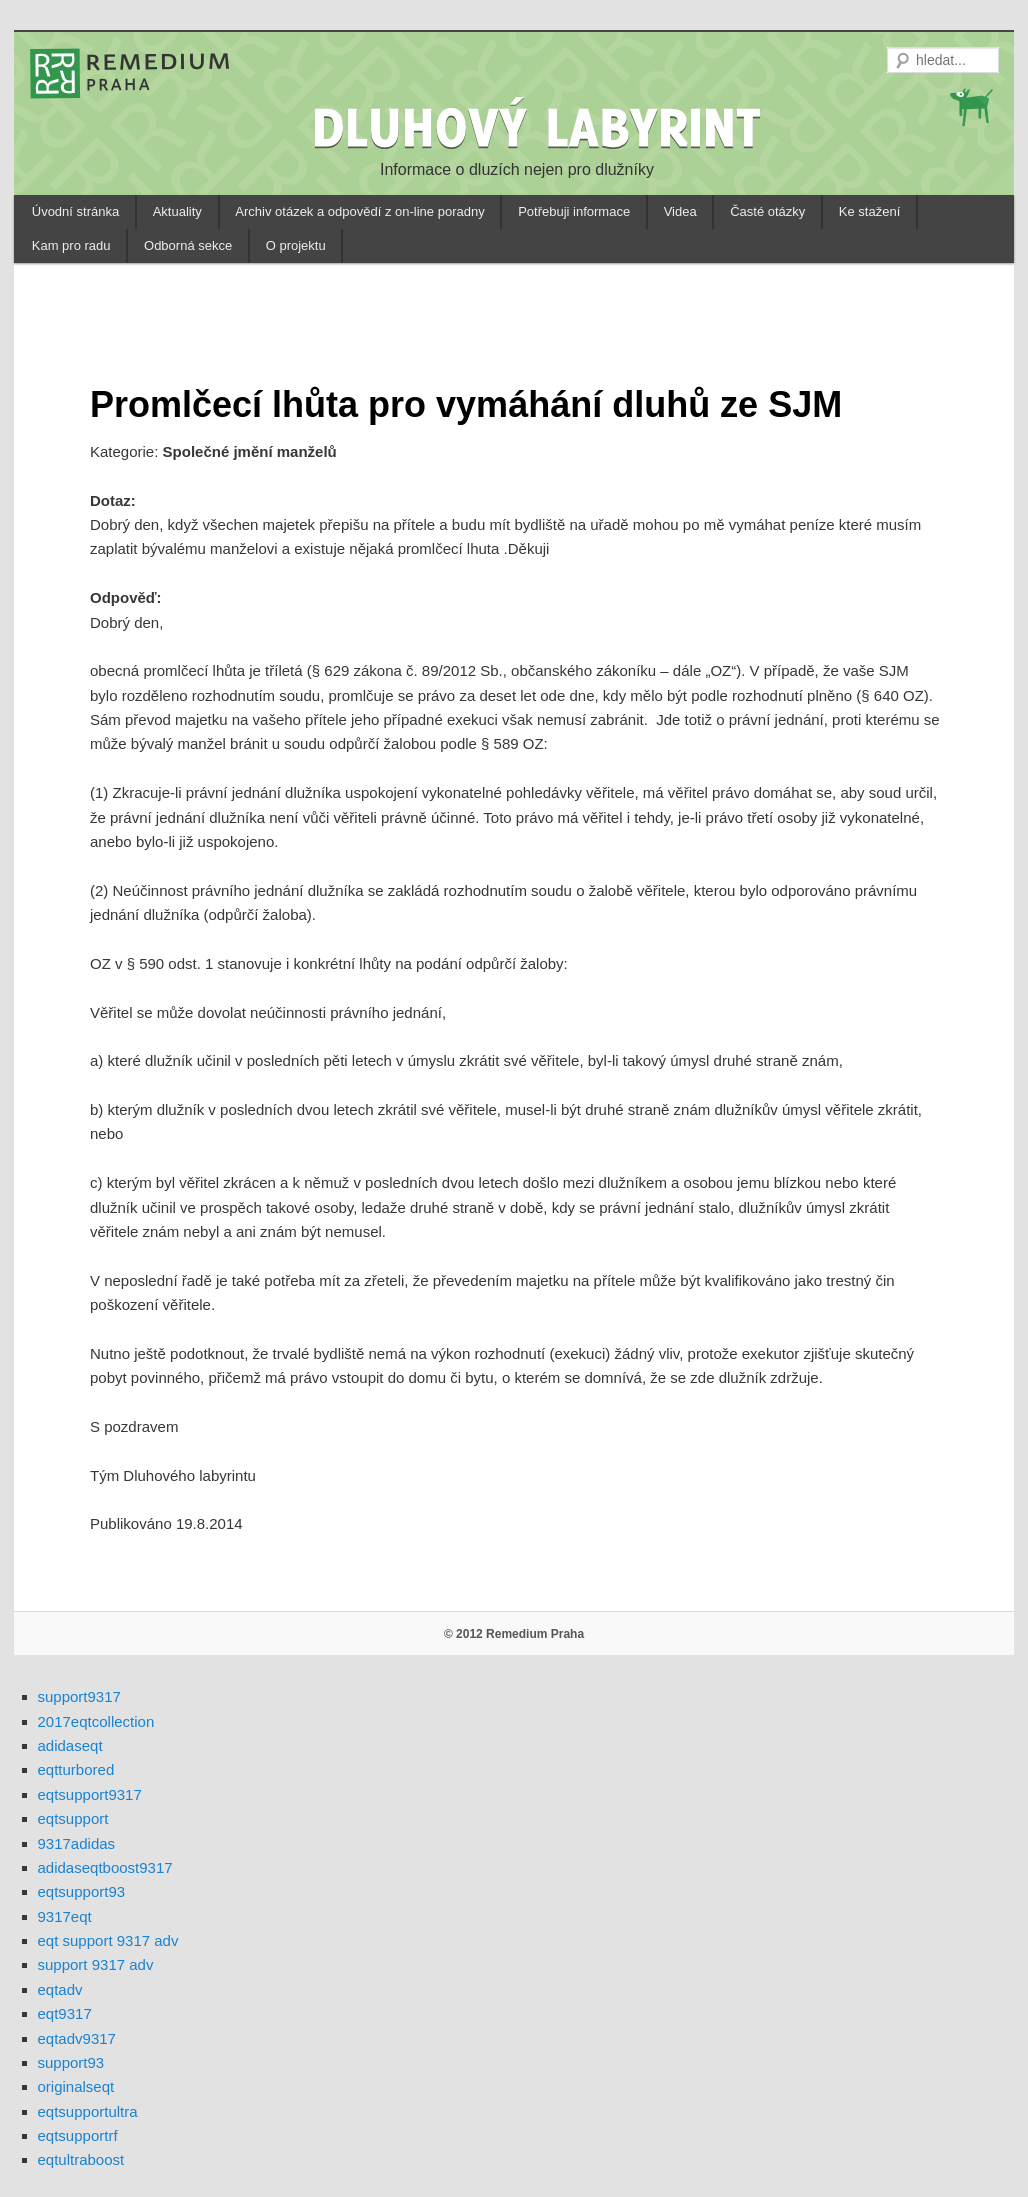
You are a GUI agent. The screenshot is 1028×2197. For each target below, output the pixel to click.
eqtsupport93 (82, 1891)
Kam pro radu (71, 245)
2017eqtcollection (96, 1721)
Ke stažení (869, 211)
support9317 (79, 1696)
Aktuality (177, 211)
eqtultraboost (81, 2159)
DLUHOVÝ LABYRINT (540, 127)
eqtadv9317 (77, 2038)
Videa (680, 211)
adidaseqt (70, 1745)
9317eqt (65, 1916)
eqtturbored (76, 1769)
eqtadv (60, 1989)
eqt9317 (65, 2013)
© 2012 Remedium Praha (514, 1634)
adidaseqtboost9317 (105, 1867)
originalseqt (76, 2086)
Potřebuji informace (574, 211)
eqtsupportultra (88, 2111)
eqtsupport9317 (90, 1794)
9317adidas (77, 1843)
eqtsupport (73, 1818)
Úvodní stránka (75, 211)
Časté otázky (767, 211)
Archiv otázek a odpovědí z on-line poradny (359, 211)
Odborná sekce (188, 245)
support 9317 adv (96, 1964)
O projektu (296, 245)
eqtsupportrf (78, 2135)
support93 (71, 2062)
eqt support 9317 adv (108, 1940)
